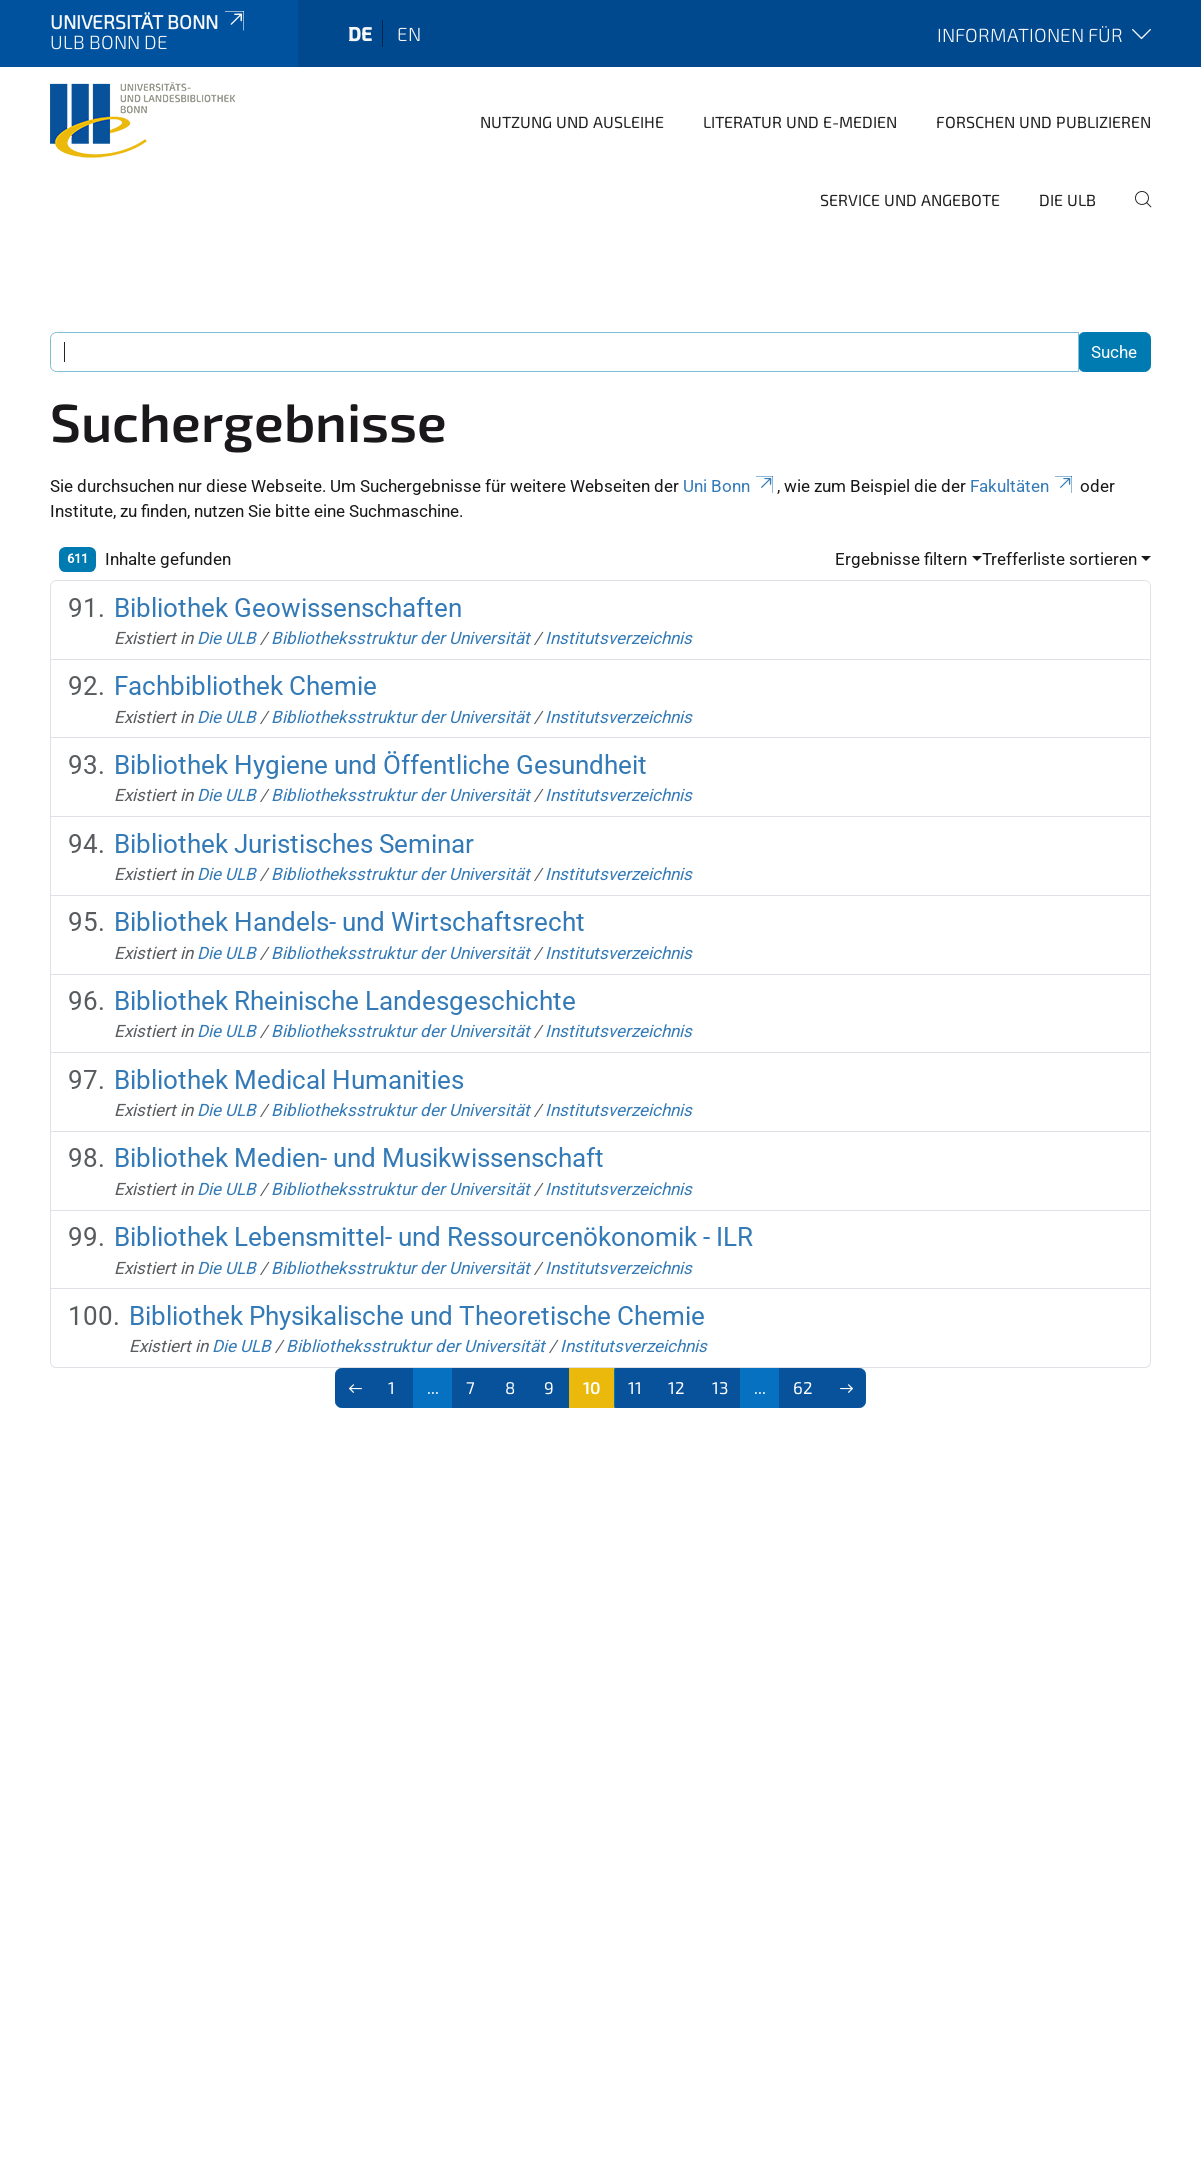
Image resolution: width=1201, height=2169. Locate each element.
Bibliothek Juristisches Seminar (294, 844)
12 (676, 1387)
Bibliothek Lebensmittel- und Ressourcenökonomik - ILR (433, 1237)
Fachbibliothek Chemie (245, 686)
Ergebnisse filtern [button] (901, 559)
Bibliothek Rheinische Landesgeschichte (345, 1001)
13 (720, 1387)
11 (635, 1387)
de (360, 33)
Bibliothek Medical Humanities (289, 1080)
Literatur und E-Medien (800, 121)
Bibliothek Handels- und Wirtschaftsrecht (349, 922)
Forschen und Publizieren (1043, 121)
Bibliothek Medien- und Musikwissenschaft (359, 1158)
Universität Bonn (149, 21)
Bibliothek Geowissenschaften (288, 608)
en (409, 33)
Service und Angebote (910, 199)
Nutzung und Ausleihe (572, 121)
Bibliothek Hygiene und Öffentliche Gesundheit (380, 765)
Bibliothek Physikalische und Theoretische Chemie (417, 1316)
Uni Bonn (730, 486)
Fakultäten (1023, 486)
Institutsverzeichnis (618, 638)
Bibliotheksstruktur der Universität (400, 638)
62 (803, 1387)
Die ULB (1067, 199)
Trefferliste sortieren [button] (1059, 559)
